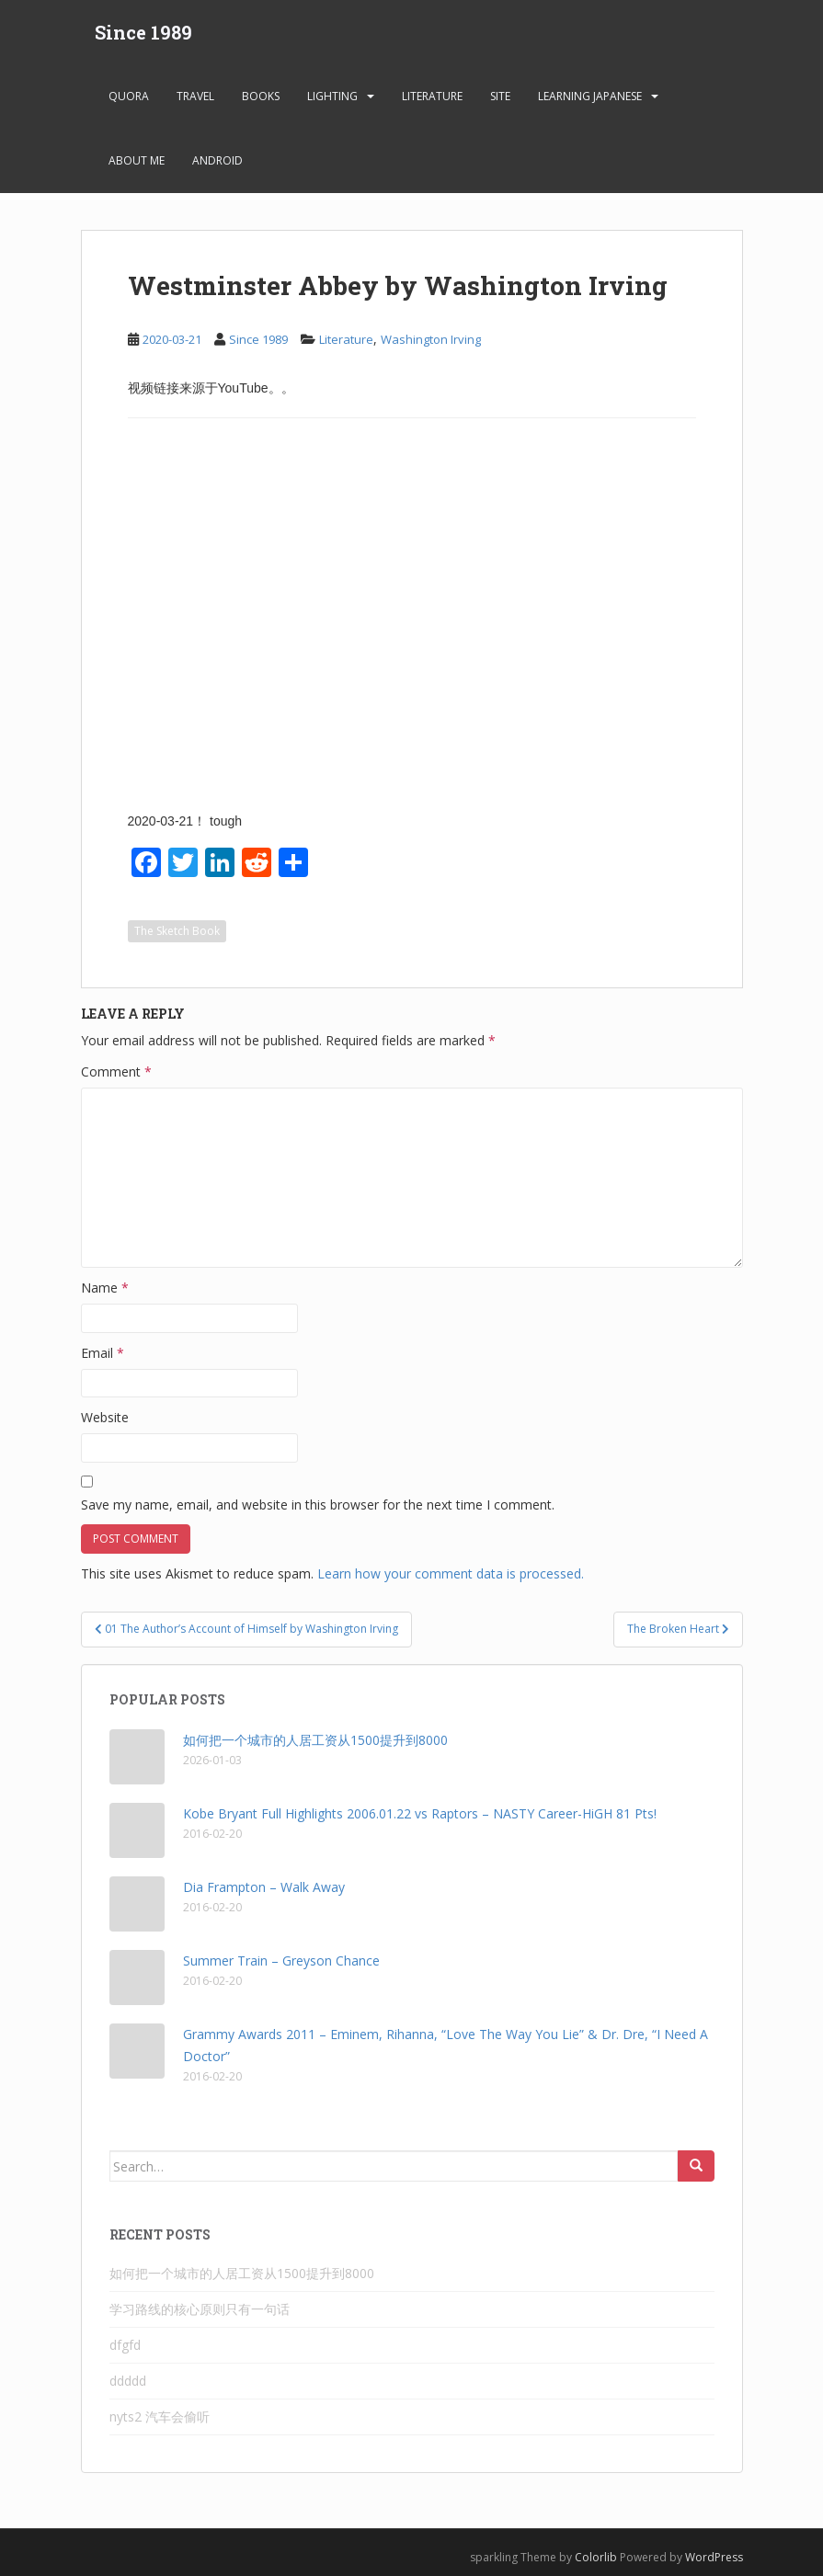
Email (102, 1353)
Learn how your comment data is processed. (450, 1573)
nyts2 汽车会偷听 (159, 2416)
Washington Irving (431, 339)
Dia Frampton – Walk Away (264, 1887)
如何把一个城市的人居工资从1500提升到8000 (315, 1740)
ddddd (127, 2380)
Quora (129, 96)
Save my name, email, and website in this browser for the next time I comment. (317, 1504)
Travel (195, 96)
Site (500, 96)
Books (261, 96)
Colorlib (596, 2557)
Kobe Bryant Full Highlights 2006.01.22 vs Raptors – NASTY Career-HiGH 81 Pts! (420, 1813)
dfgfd (125, 2345)
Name (105, 1287)
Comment (116, 1071)
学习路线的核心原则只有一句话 (199, 2309)
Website (105, 1417)
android (217, 160)
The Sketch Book (177, 931)
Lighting (332, 96)
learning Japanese (590, 96)
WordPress (714, 2557)
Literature (432, 96)
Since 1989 (143, 32)
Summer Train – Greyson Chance (281, 1960)
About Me (137, 160)
